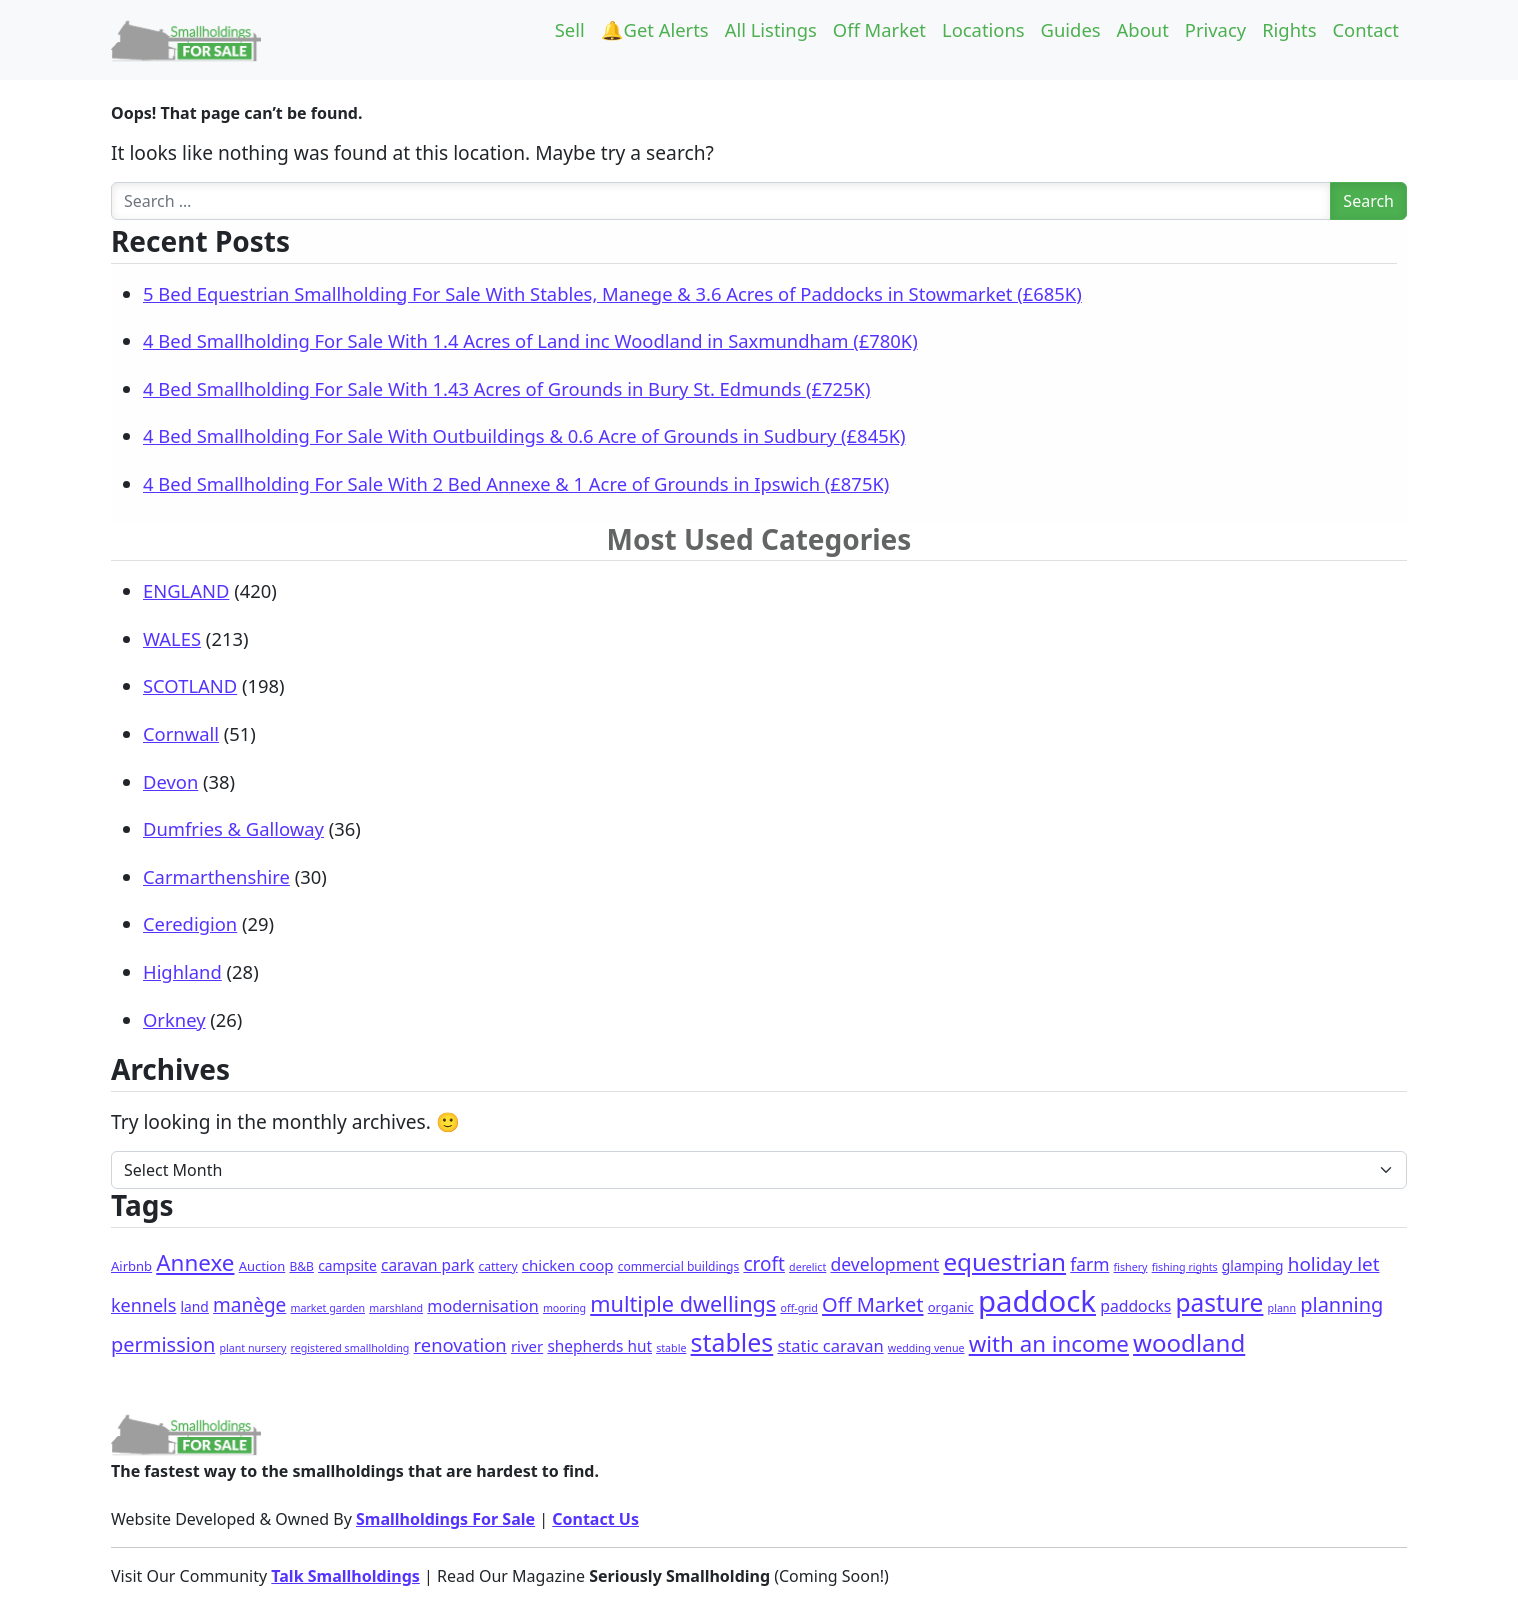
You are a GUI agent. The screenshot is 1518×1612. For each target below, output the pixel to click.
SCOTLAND (190, 685)
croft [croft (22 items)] (763, 1264)
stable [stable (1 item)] (671, 1348)
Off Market (879, 29)
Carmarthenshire (216, 876)
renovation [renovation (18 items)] (460, 1344)
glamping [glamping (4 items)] (1253, 1265)
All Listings (771, 29)
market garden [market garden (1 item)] (328, 1308)
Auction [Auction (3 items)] (262, 1266)
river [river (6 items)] (527, 1346)
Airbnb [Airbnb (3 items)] (131, 1266)
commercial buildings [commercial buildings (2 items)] (679, 1266)
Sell (570, 29)
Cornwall (181, 733)
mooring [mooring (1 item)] (564, 1308)
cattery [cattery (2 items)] (497, 1266)
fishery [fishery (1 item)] (1131, 1267)
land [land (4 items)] (195, 1306)
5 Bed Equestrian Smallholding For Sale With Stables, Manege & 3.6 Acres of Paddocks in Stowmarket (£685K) (612, 293)
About (1143, 29)
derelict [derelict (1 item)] (807, 1267)
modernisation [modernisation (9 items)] (482, 1306)
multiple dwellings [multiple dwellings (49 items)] (683, 1303)
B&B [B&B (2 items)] (301, 1266)
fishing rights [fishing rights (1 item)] (1185, 1267)
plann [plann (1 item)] (1282, 1308)
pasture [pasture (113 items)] (1219, 1302)
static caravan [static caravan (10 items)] (830, 1345)
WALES (172, 638)
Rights (1289, 29)
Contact (1365, 29)
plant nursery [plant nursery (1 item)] (252, 1348)
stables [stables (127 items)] (732, 1342)
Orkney (174, 1019)
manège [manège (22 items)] (249, 1305)
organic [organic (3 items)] (951, 1307)
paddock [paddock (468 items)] (1037, 1301)
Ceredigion (190, 923)
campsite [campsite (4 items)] (347, 1265)
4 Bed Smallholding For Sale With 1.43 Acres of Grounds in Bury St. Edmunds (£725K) (506, 388)
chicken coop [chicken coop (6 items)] (568, 1265)
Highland (182, 971)
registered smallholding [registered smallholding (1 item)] (350, 1348)
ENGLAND (186, 590)
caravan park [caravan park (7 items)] (427, 1265)
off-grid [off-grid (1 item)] (798, 1308)
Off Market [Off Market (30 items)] (872, 1304)
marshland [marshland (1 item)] (396, 1308)
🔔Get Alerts (655, 29)
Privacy (1215, 29)
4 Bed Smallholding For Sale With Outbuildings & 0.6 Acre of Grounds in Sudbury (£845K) (524, 435)
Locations (983, 29)
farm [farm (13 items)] (1089, 1264)
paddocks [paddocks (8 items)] (1135, 1306)
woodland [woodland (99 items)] (1189, 1342)
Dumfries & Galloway (233, 828)
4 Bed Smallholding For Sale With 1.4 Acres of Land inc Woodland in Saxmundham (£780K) (530, 340)
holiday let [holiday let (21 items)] (1334, 1264)
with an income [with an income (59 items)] (1049, 1343)
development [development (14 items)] (884, 1264)
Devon (170, 781)
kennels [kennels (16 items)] (143, 1305)
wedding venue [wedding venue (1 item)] (926, 1348)
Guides (1071, 29)
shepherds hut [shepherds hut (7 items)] (599, 1346)
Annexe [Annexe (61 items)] (195, 1262)
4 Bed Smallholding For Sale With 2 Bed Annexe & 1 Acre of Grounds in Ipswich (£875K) (516, 483)
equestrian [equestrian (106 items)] (1004, 1261)
